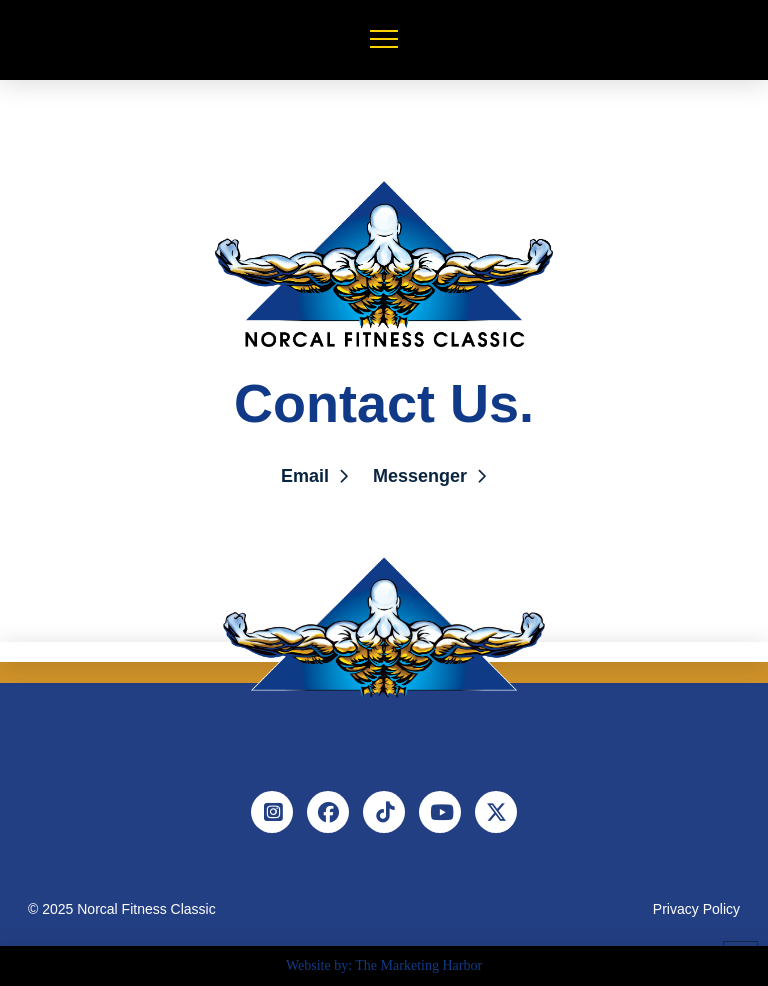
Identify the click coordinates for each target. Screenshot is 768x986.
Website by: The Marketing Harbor (384, 965)
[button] (384, 39)
